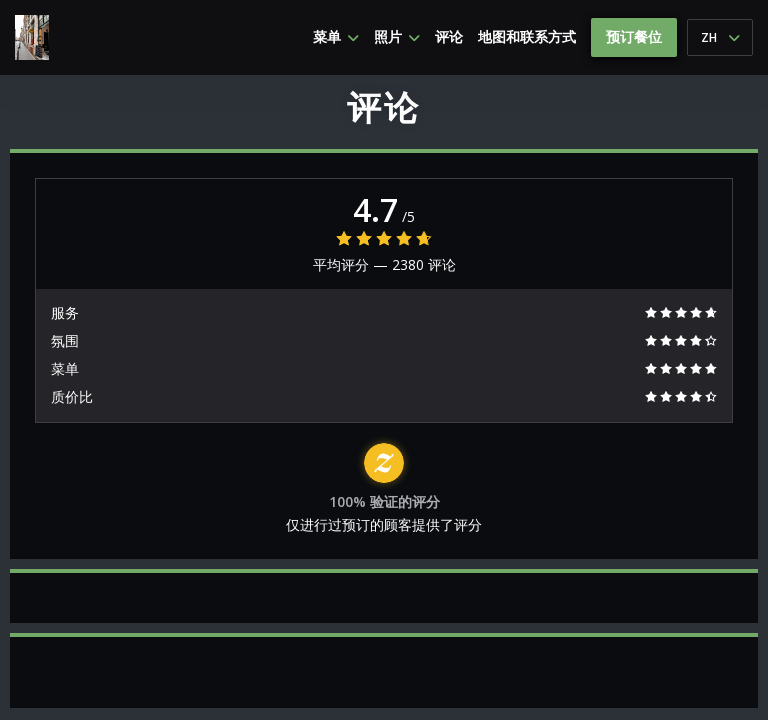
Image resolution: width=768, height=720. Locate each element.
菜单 (336, 37)
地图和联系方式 (527, 37)
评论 (449, 37)
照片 (397, 37)
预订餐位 (634, 36)
